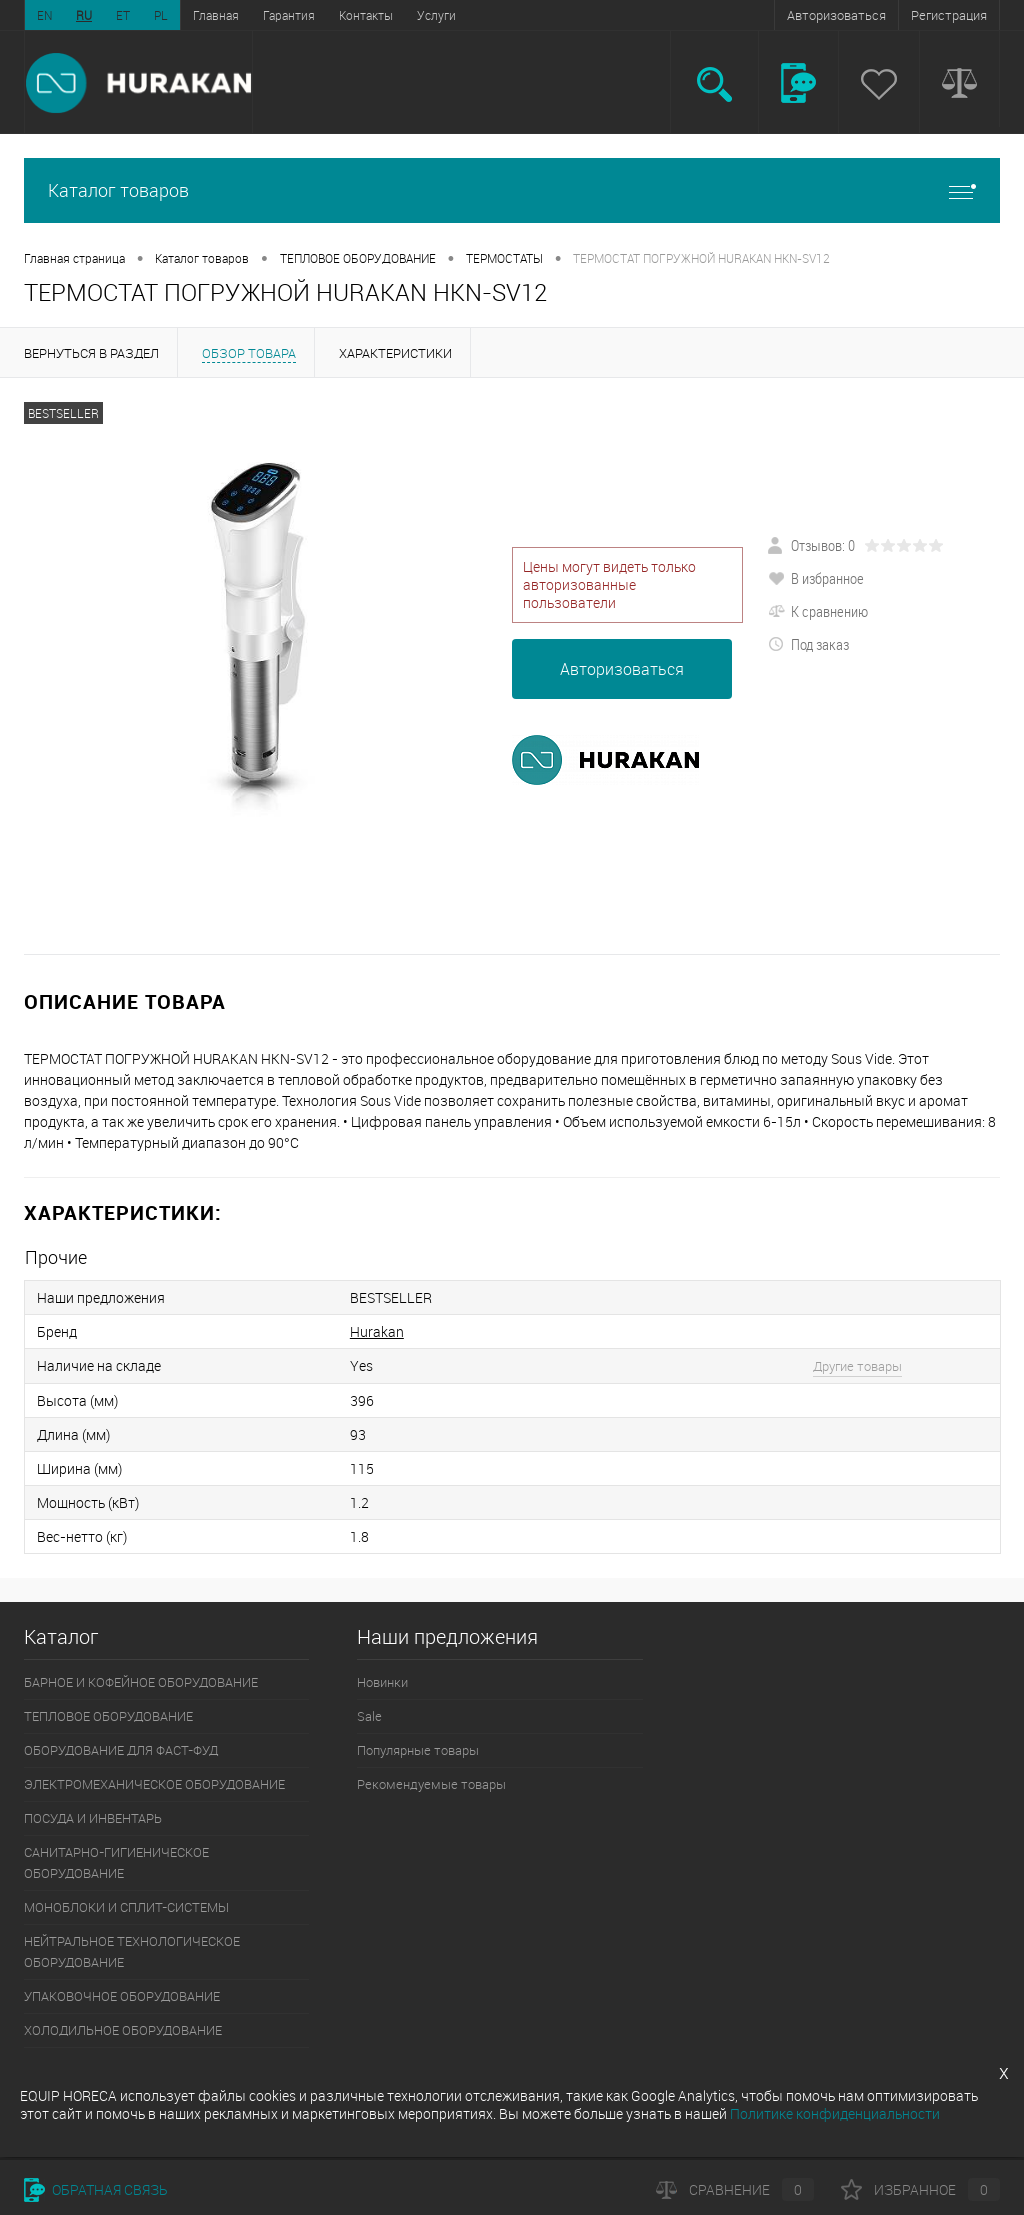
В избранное (816, 578)
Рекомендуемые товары (431, 1784)
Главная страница (74, 258)
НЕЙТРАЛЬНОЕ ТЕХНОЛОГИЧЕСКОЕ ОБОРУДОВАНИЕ (132, 1951)
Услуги (436, 15)
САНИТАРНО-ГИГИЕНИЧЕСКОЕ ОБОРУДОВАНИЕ (116, 1862)
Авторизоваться (836, 15)
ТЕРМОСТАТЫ (504, 258)
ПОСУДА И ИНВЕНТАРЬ (93, 1818)
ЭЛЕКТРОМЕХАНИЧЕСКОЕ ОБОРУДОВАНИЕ (154, 1784)
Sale (369, 1716)
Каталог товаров (512, 190)
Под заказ (808, 644)
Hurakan (377, 1331)
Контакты (366, 15)
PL (161, 15)
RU (84, 15)
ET (123, 15)
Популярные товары (418, 1750)
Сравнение (735, 2189)
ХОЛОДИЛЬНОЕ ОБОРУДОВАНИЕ (123, 2030)
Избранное (920, 2189)
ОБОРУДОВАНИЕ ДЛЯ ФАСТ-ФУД (121, 1750)
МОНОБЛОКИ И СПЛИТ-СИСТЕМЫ (126, 1907)
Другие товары (857, 1366)
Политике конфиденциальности (835, 2113)
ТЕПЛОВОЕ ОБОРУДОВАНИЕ (358, 258)
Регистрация (949, 15)
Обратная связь (96, 2189)
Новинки (382, 1682)
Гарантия (289, 15)
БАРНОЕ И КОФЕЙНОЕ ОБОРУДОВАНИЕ (141, 1682)
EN (44, 15)
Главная (216, 15)
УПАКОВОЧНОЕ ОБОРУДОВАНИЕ (122, 1996)
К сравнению (818, 611)
